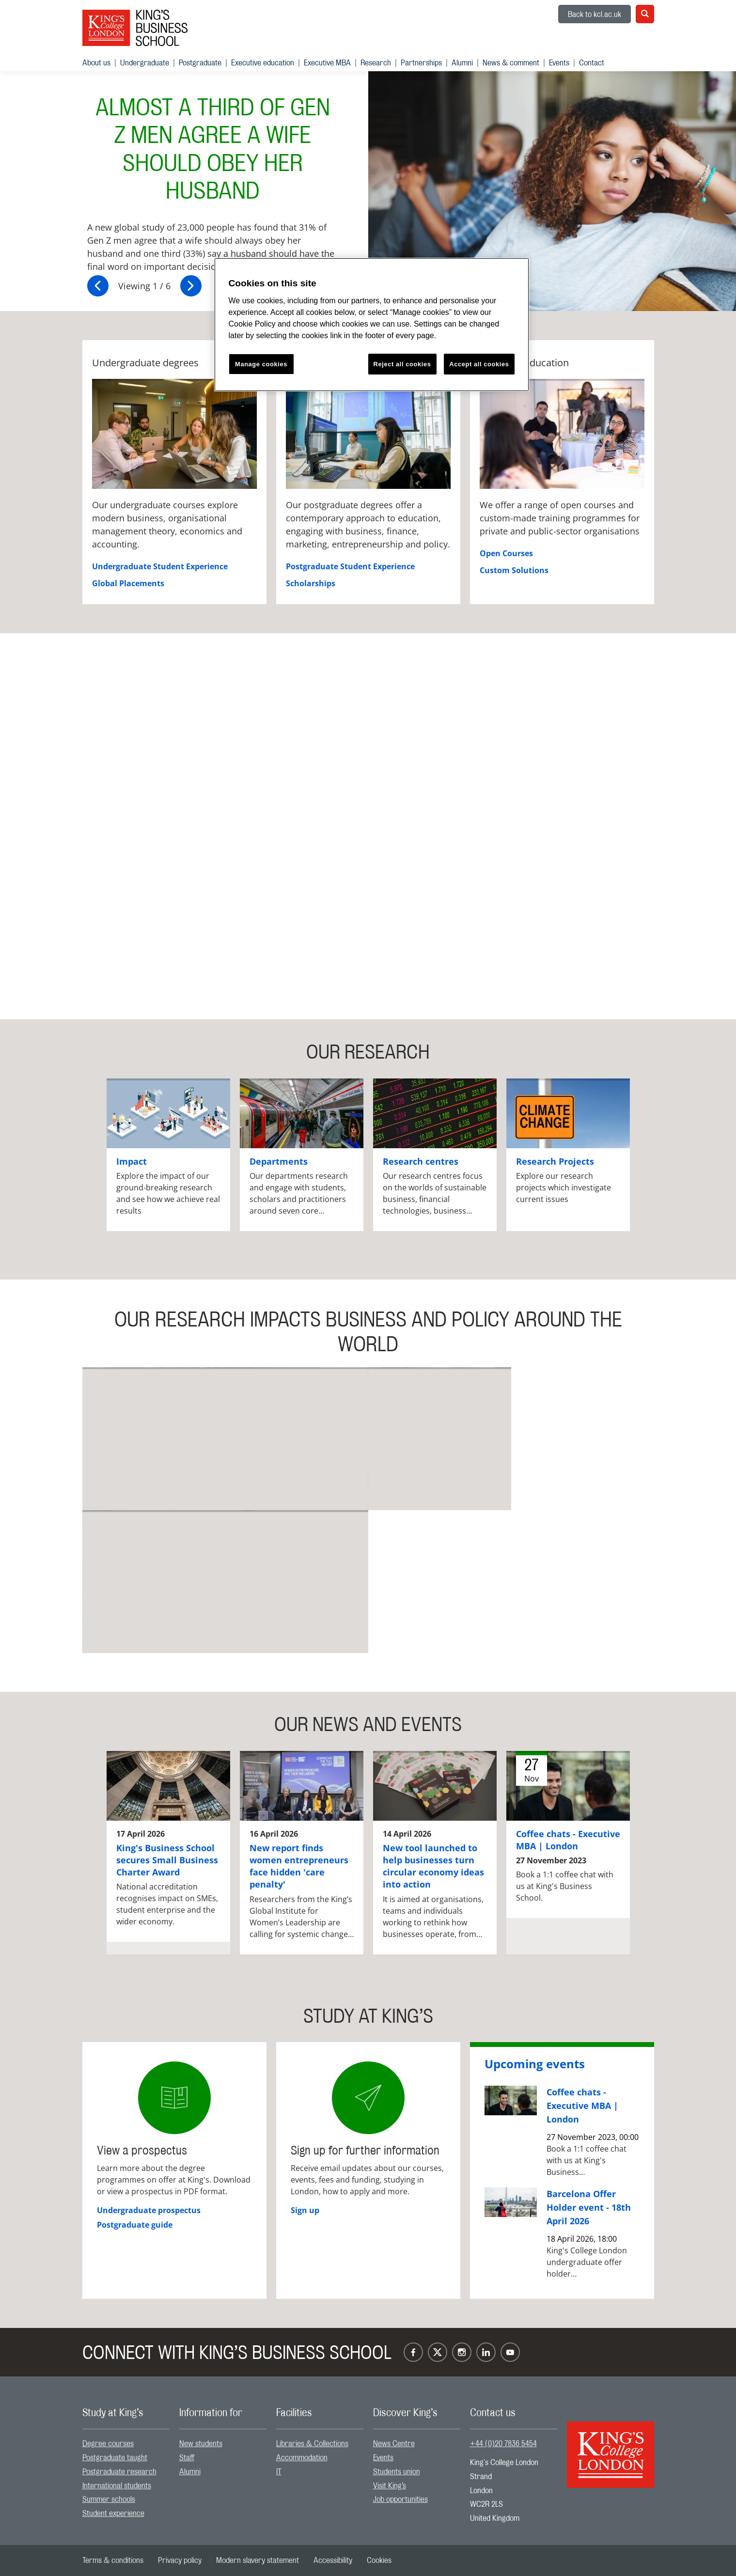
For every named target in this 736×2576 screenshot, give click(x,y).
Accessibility (332, 2560)
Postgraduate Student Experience (350, 566)
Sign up (305, 2210)
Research (375, 63)
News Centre (394, 2444)
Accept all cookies (479, 364)
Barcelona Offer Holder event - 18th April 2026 (589, 2207)
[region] (371, 325)
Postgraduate (200, 63)
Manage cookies (261, 364)
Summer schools (108, 2499)
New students (200, 2444)
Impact (131, 1161)
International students (116, 2486)
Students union (396, 2472)
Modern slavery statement (257, 2560)
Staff (186, 2458)
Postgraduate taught (114, 2458)
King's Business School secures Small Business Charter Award (167, 1860)
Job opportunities (400, 2499)
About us (96, 63)
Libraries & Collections (312, 2444)
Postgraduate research (119, 2472)
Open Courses (506, 553)
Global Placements (128, 583)
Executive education (262, 63)
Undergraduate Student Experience (160, 566)
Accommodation (302, 2458)
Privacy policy (180, 2560)
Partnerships (421, 63)
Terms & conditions (112, 2560)
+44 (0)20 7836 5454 (503, 2444)
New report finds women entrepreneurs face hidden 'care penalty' (299, 1866)
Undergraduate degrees (145, 362)
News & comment (511, 63)
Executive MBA (327, 63)
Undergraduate (144, 63)
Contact (591, 63)
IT (279, 2472)
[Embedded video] (368, 855)
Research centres (420, 1161)
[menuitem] (101, 63)
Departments (279, 1161)
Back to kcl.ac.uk (594, 14)
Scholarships (310, 583)
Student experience (113, 2513)
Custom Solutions (514, 570)
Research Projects (555, 1161)
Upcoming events (535, 2064)
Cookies (379, 2560)
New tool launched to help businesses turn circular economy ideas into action (433, 1866)
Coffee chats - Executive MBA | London (568, 1840)
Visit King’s (389, 2486)
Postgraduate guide (134, 2224)
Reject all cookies (402, 364)
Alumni (462, 63)
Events (559, 63)
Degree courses (108, 2444)
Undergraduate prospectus (149, 2210)
